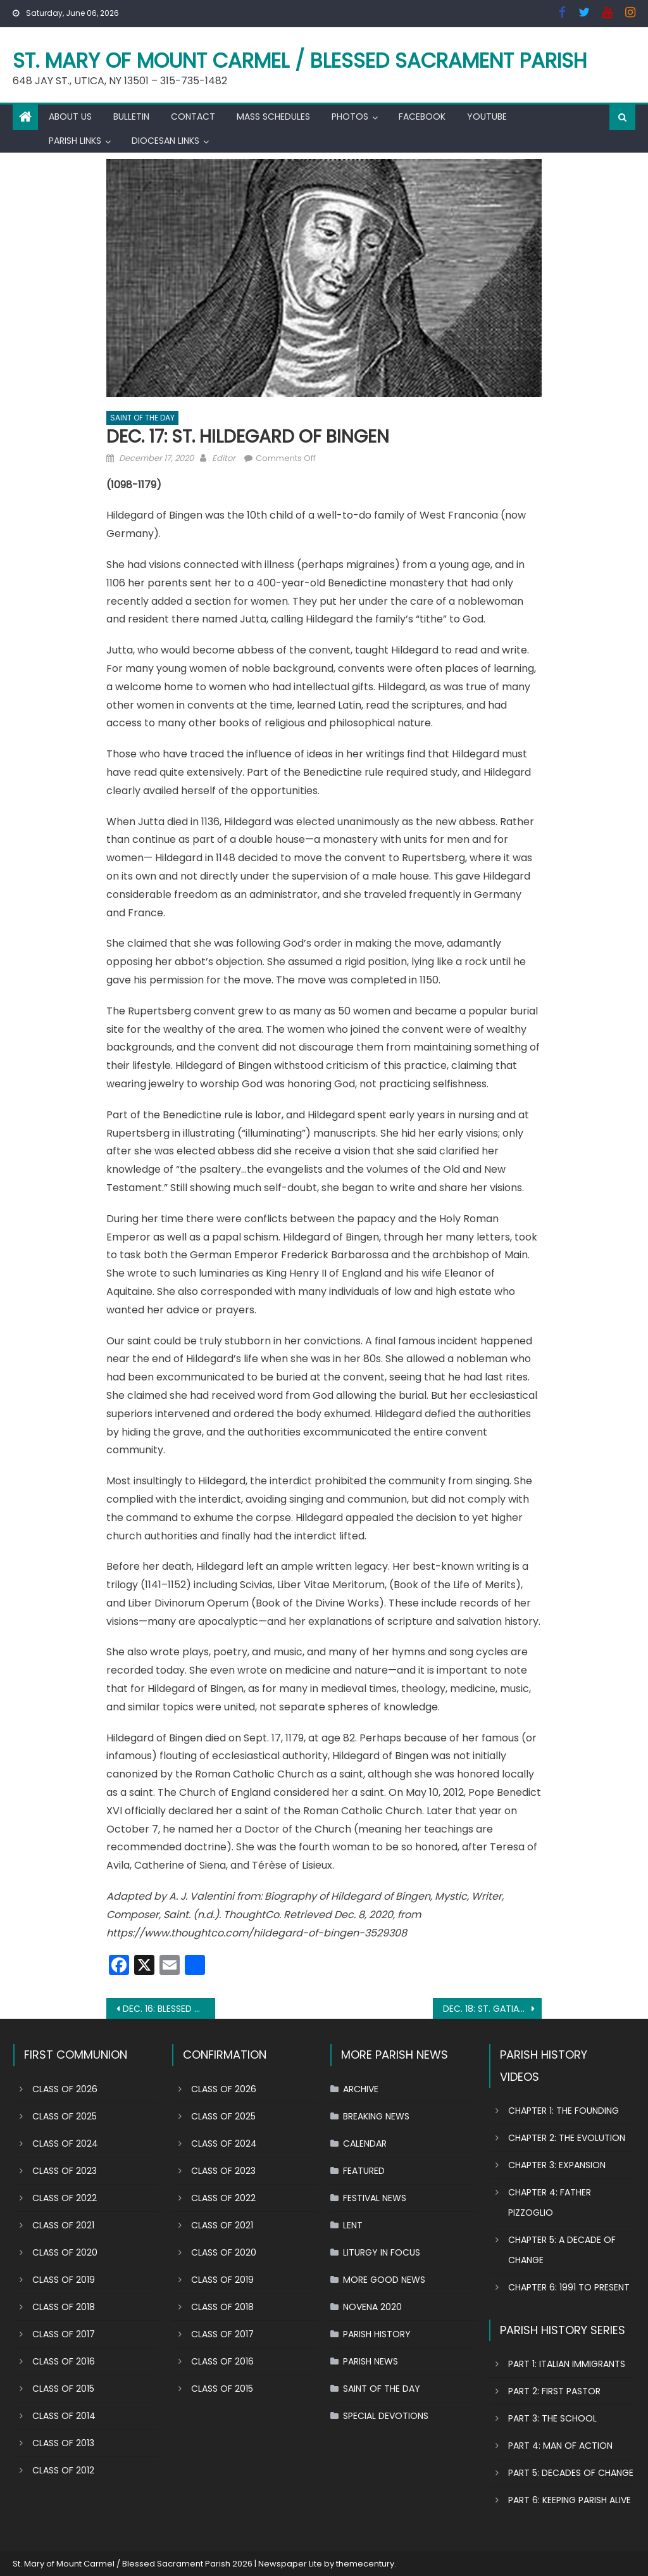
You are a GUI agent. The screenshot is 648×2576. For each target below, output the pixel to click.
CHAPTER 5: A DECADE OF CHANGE (562, 2249)
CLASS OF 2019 (63, 2279)
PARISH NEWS (370, 2361)
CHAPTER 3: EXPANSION (557, 2165)
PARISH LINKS (75, 140)
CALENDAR (365, 2143)
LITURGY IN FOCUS (381, 2252)
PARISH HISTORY (377, 2334)
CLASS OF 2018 (63, 2307)
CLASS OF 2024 (65, 2143)
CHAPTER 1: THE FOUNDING (563, 2110)
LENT (353, 2225)
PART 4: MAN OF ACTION (560, 2445)
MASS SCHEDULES (273, 116)
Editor (223, 458)
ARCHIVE (360, 2089)
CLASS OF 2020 (64, 2252)
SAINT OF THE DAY (142, 417)
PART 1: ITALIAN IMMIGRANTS (566, 2364)
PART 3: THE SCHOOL (552, 2418)
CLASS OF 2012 (63, 2470)
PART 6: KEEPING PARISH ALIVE (569, 2500)
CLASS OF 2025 (64, 2116)
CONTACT (193, 116)
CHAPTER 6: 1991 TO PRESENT (569, 2287)
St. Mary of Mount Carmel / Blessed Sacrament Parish (300, 60)
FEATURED (364, 2170)
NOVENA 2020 (372, 2307)
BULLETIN (131, 116)
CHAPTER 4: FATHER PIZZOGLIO (549, 2202)
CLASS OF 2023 (64, 2170)
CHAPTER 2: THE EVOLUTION (566, 2137)
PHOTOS (350, 116)
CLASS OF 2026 (64, 2089)
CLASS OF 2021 (63, 2225)
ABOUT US (70, 116)
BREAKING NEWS (376, 2116)
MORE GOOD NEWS (384, 2279)
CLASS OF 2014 (64, 2415)
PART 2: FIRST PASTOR (554, 2391)
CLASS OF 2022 (64, 2198)
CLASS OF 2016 (63, 2361)
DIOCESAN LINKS (165, 140)
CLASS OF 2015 (63, 2388)
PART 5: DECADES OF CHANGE (570, 2472)
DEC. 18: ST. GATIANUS (489, 2008)
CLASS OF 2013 (63, 2443)
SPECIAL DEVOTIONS (385, 2415)
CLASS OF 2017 (63, 2334)
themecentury (365, 2564)
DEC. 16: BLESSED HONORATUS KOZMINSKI (169, 2008)
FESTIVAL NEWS (374, 2198)
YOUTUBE (487, 116)
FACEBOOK (422, 116)
